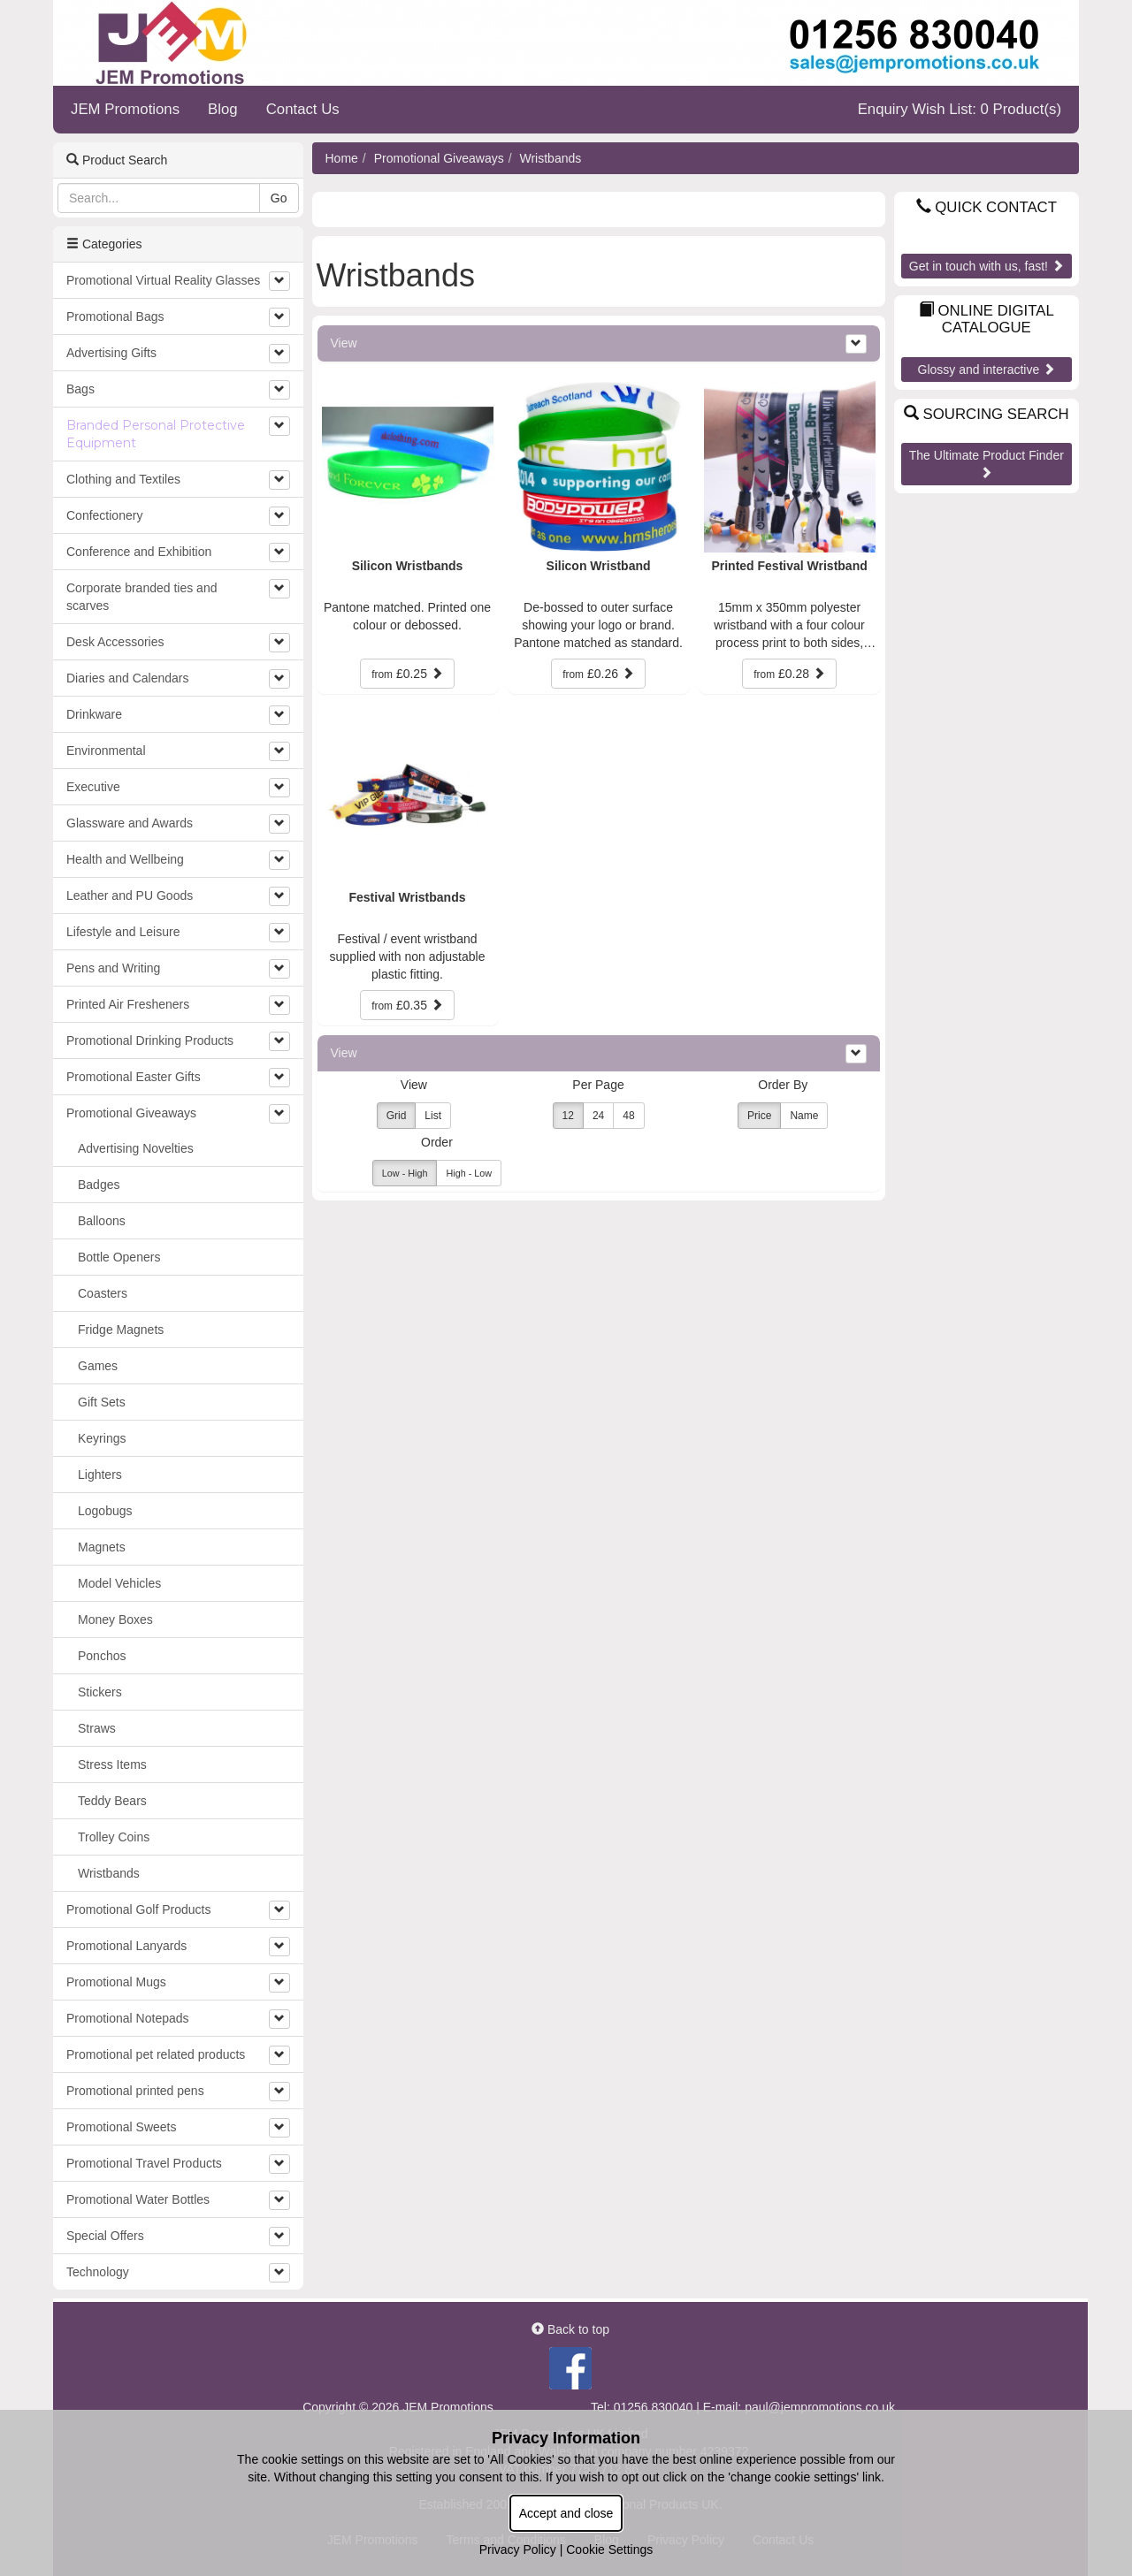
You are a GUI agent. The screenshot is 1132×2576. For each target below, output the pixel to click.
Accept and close (566, 2513)
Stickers (100, 1692)
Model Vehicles (119, 1583)
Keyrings (102, 1438)
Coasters (102, 1293)
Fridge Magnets (121, 1329)
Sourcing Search (986, 414)
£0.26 (598, 674)
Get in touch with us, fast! (986, 266)
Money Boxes (115, 1619)
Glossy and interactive (987, 369)
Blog (223, 109)
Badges (98, 1184)
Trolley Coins (113, 1837)
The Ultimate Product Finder (986, 463)
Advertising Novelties (136, 1148)
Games (98, 1366)
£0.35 (407, 1005)
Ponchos (102, 1656)
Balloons (102, 1221)
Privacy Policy (517, 2549)
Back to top (570, 2329)
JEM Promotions (125, 109)
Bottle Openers (119, 1257)
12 (568, 1115)
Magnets (102, 1547)
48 (628, 1115)
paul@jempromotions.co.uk (820, 2407)
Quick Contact (986, 207)
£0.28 (789, 674)
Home (341, 158)
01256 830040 (653, 2407)
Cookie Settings (609, 2549)
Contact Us (303, 109)
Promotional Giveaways (439, 158)
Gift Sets (102, 1402)
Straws (97, 1728)
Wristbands (550, 158)
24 (598, 1115)
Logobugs (105, 1511)
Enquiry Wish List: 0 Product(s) (959, 109)
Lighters (100, 1474)
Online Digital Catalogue (986, 318)
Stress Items (112, 1764)
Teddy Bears (112, 1801)
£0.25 (407, 674)
